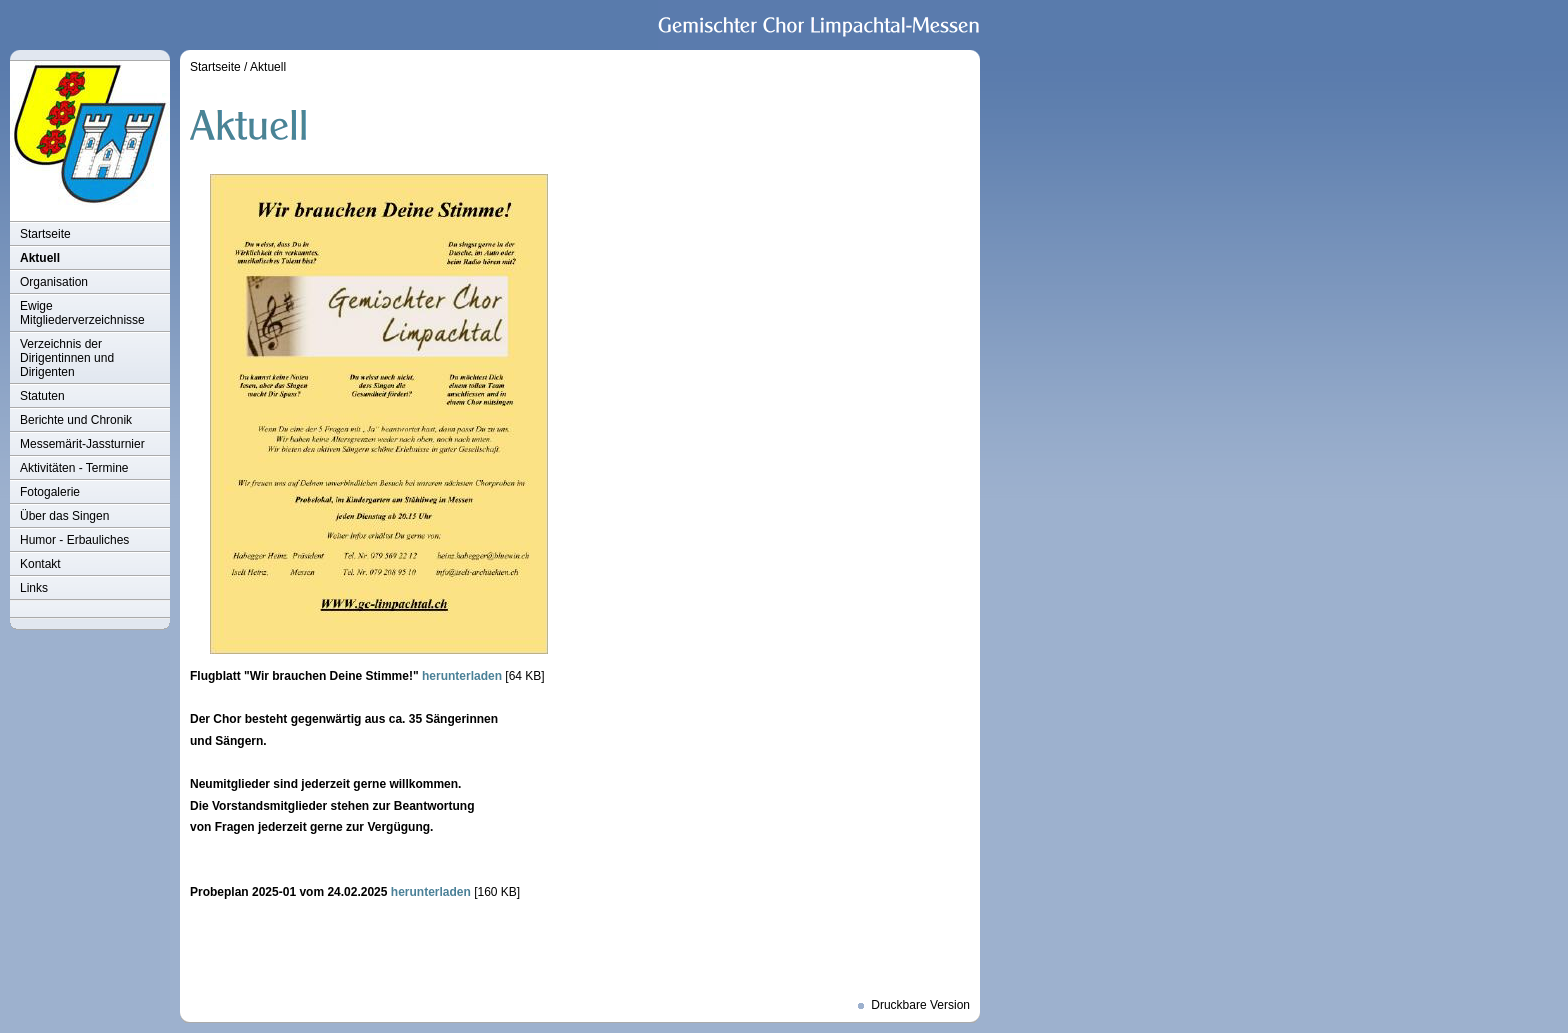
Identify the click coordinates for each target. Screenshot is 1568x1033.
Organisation (54, 282)
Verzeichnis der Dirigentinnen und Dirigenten (67, 358)
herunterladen (462, 676)
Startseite (45, 234)
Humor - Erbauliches (74, 540)
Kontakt (40, 564)
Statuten (42, 396)
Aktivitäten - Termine (74, 468)
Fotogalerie (50, 492)
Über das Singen (64, 516)
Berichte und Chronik (76, 420)
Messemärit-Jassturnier (82, 444)
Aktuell (40, 258)
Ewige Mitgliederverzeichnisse (82, 313)
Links (34, 588)
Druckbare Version (920, 1005)
